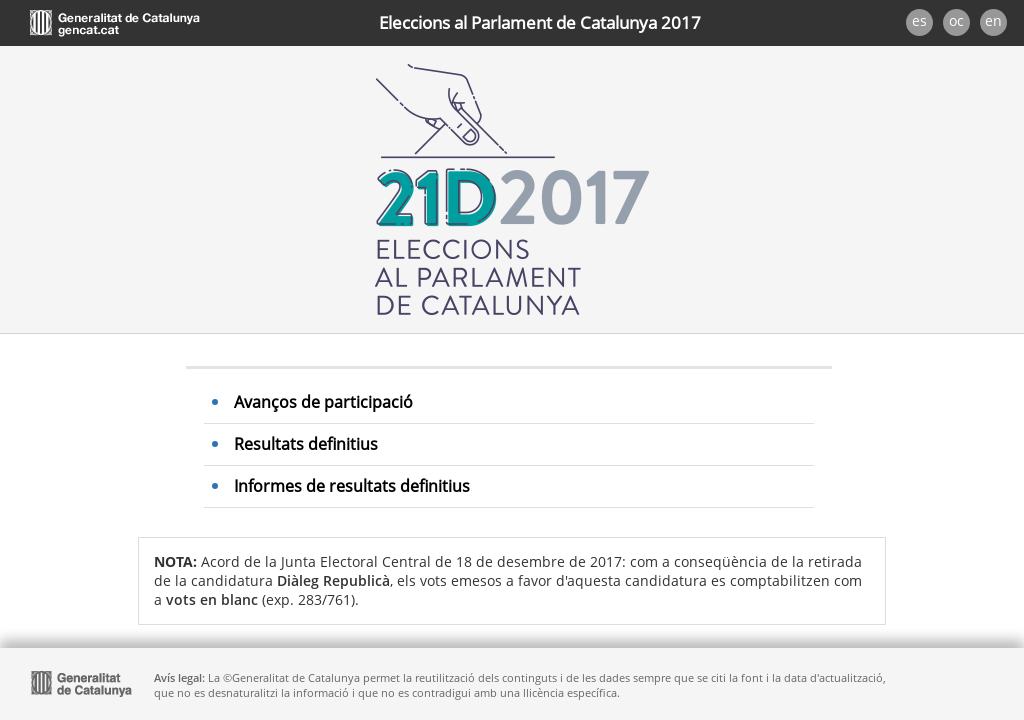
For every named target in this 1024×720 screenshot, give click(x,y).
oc (956, 20)
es (919, 20)
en (993, 20)
